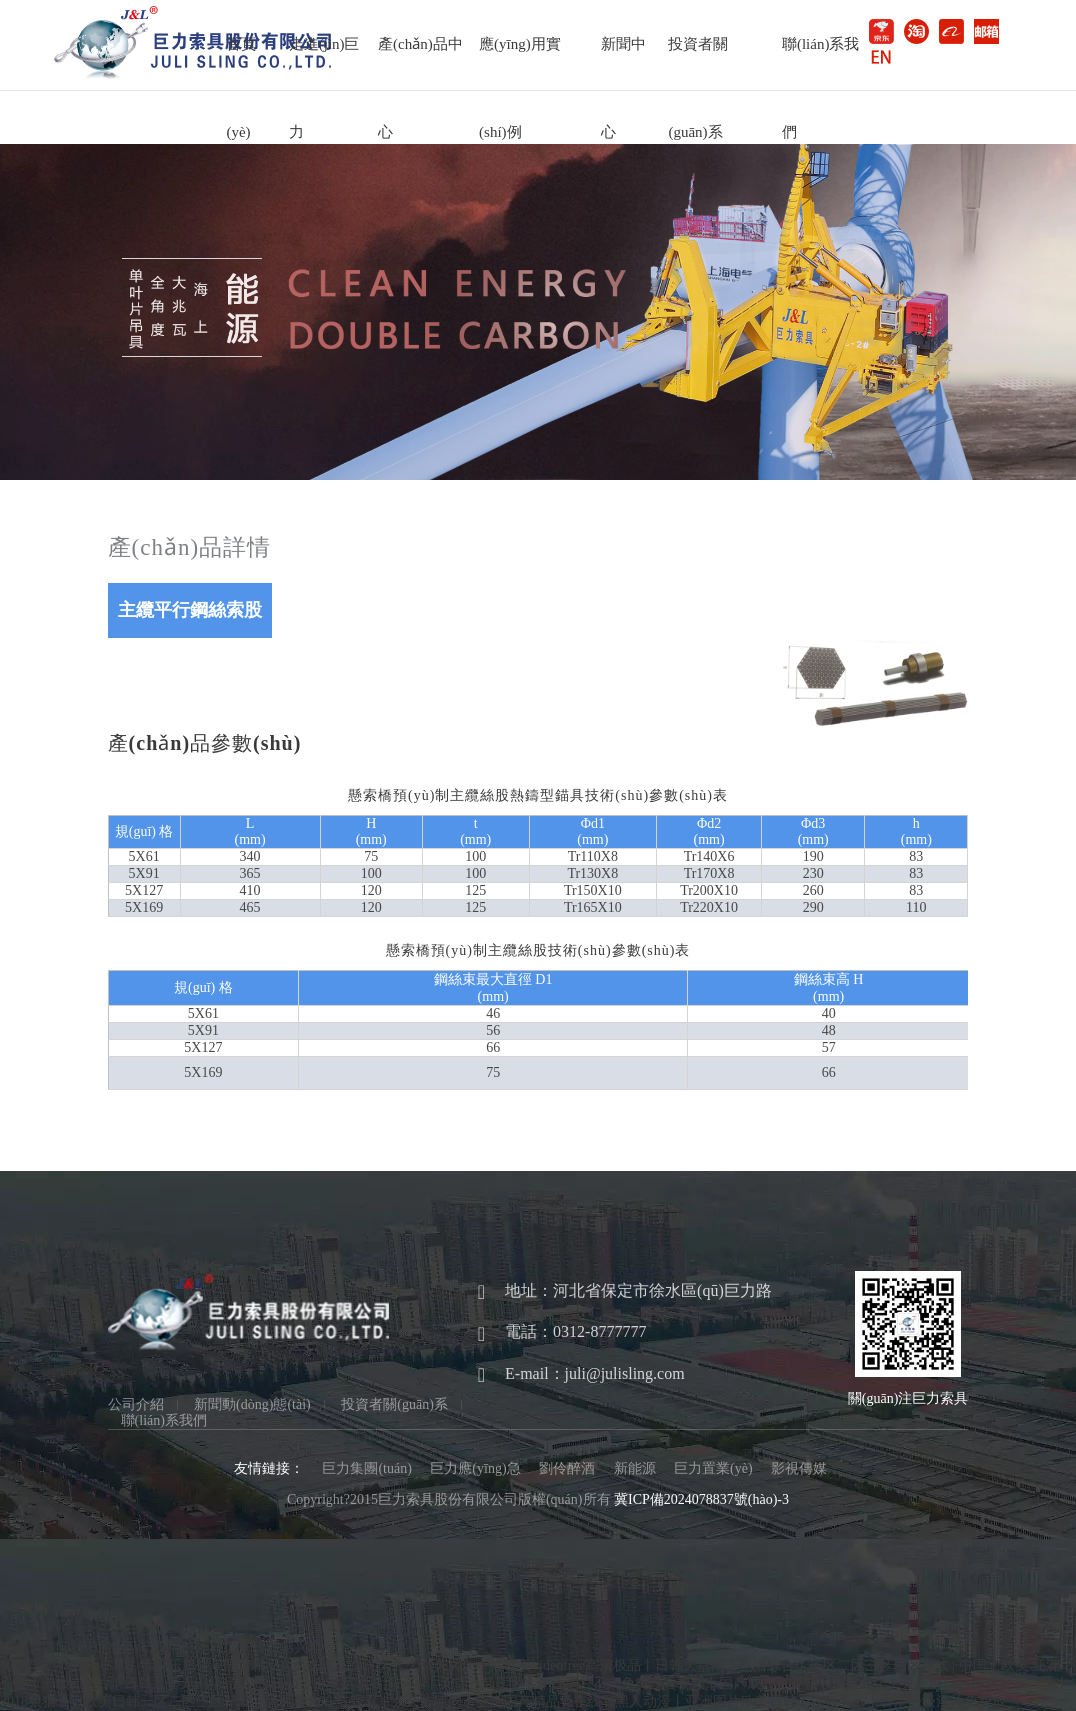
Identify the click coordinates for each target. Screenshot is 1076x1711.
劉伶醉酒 (567, 1468)
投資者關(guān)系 (698, 62)
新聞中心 (623, 62)
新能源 (635, 1468)
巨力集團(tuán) (366, 1468)
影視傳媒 (799, 1468)
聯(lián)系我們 (820, 62)
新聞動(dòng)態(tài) (252, 1405)
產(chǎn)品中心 (420, 62)
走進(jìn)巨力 (324, 62)
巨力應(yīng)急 (475, 1468)
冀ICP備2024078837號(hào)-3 (701, 1499)
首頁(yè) (241, 62)
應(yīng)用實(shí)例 (520, 62)
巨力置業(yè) (713, 1468)
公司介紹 (136, 1405)
